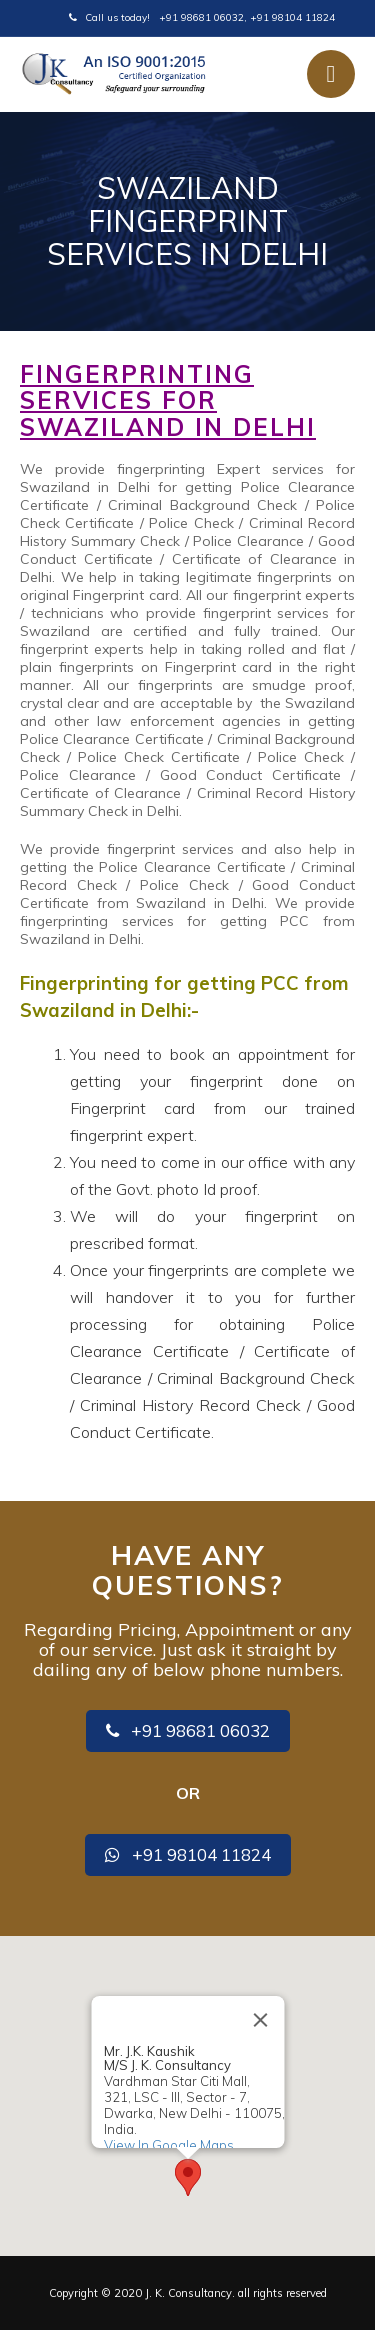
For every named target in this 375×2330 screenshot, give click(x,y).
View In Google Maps (168, 2144)
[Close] (260, 2020)
